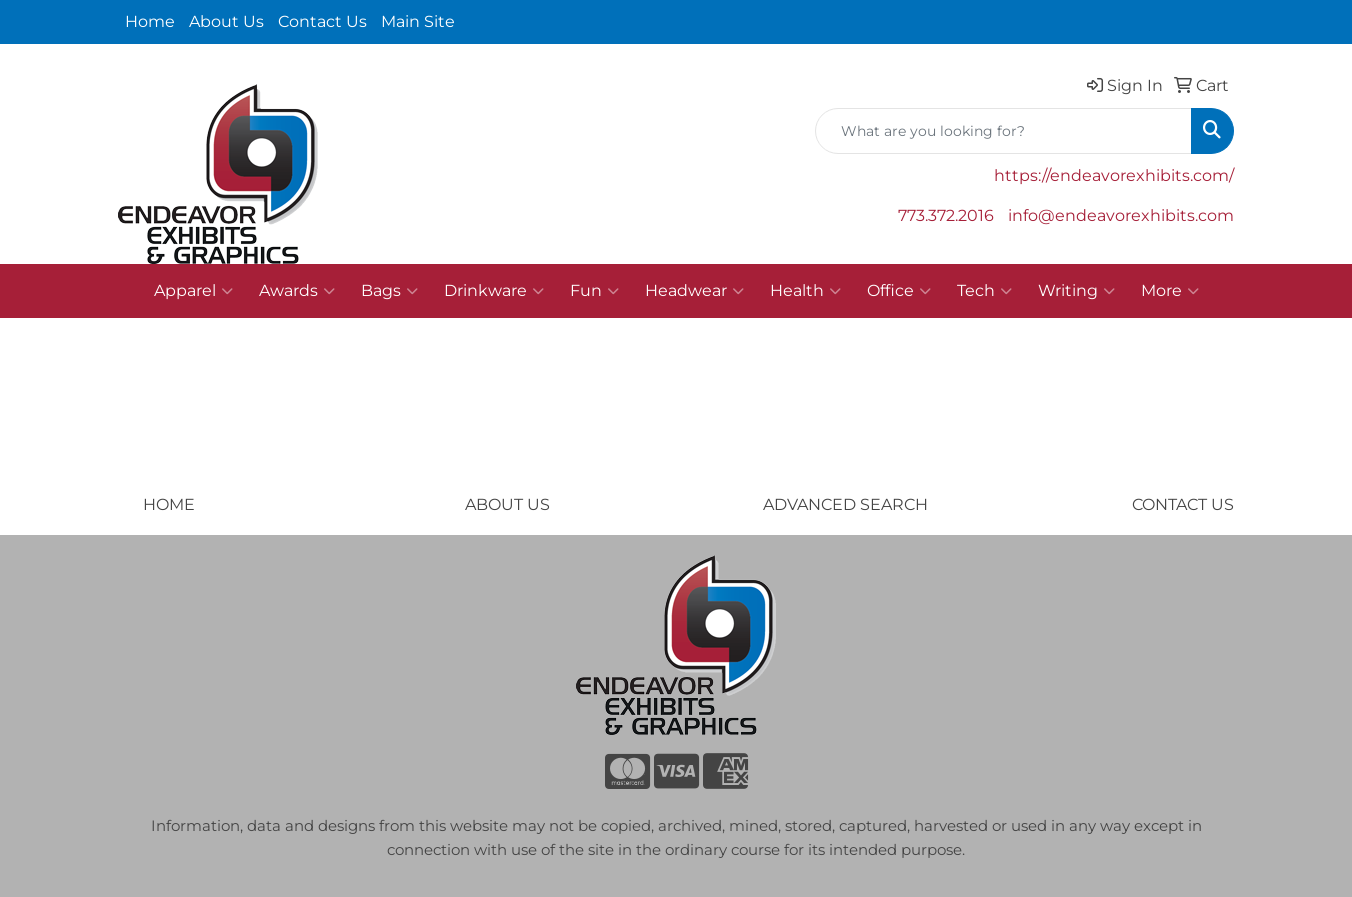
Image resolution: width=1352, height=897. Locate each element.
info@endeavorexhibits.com (1121, 215)
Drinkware (494, 291)
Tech (984, 291)
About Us (226, 21)
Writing (1076, 291)
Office (899, 291)
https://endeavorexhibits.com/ (1114, 175)
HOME (169, 504)
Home (150, 21)
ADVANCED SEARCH (845, 504)
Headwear (694, 291)
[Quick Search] (1003, 131)
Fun (594, 291)
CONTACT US (1183, 504)
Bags (389, 291)
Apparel (193, 291)
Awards (297, 291)
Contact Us (322, 21)
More (1170, 291)
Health (805, 291)
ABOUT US (507, 504)
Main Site (418, 21)
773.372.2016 (946, 215)
